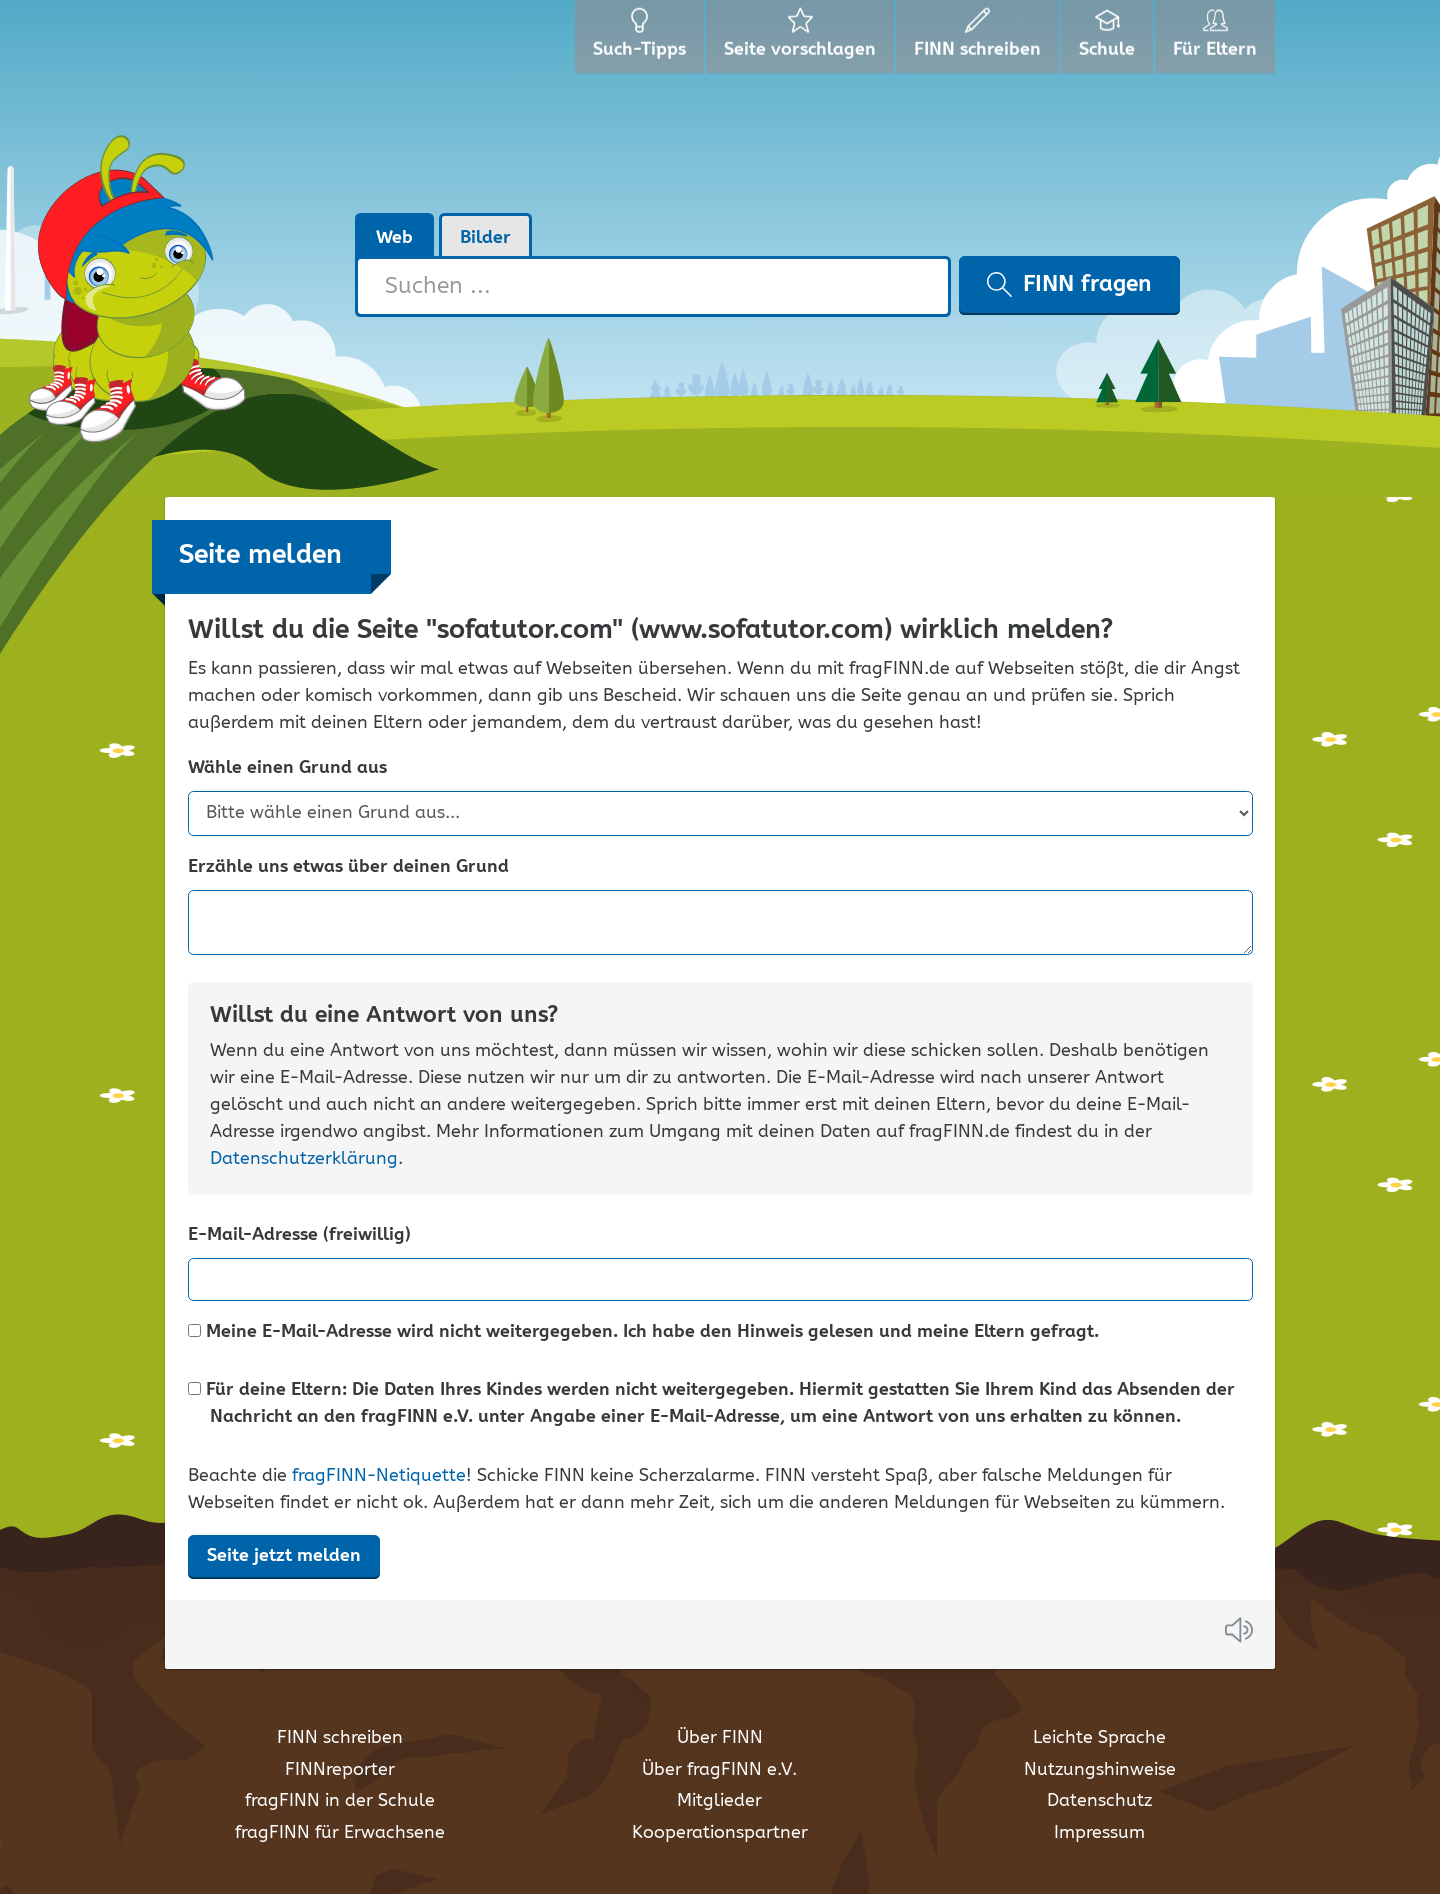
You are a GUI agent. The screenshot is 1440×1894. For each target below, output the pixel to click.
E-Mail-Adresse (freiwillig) (299, 1235)
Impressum (1099, 1833)
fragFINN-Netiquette (379, 1476)
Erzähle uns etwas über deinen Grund (348, 867)
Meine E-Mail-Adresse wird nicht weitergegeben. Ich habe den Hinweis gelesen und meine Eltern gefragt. (643, 1332)
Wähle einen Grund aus (287, 768)
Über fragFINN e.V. (719, 1770)
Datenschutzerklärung (304, 1159)
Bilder (485, 238)
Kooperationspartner (720, 1833)
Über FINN (720, 1738)
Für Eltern (1218, 40)
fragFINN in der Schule (340, 1801)
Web (394, 238)
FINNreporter (340, 1770)
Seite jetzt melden (284, 1556)
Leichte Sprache (1099, 1738)
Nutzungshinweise (1100, 1770)
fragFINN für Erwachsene (340, 1833)
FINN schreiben (340, 1738)
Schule (1109, 40)
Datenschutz (1099, 1801)
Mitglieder (719, 1801)
